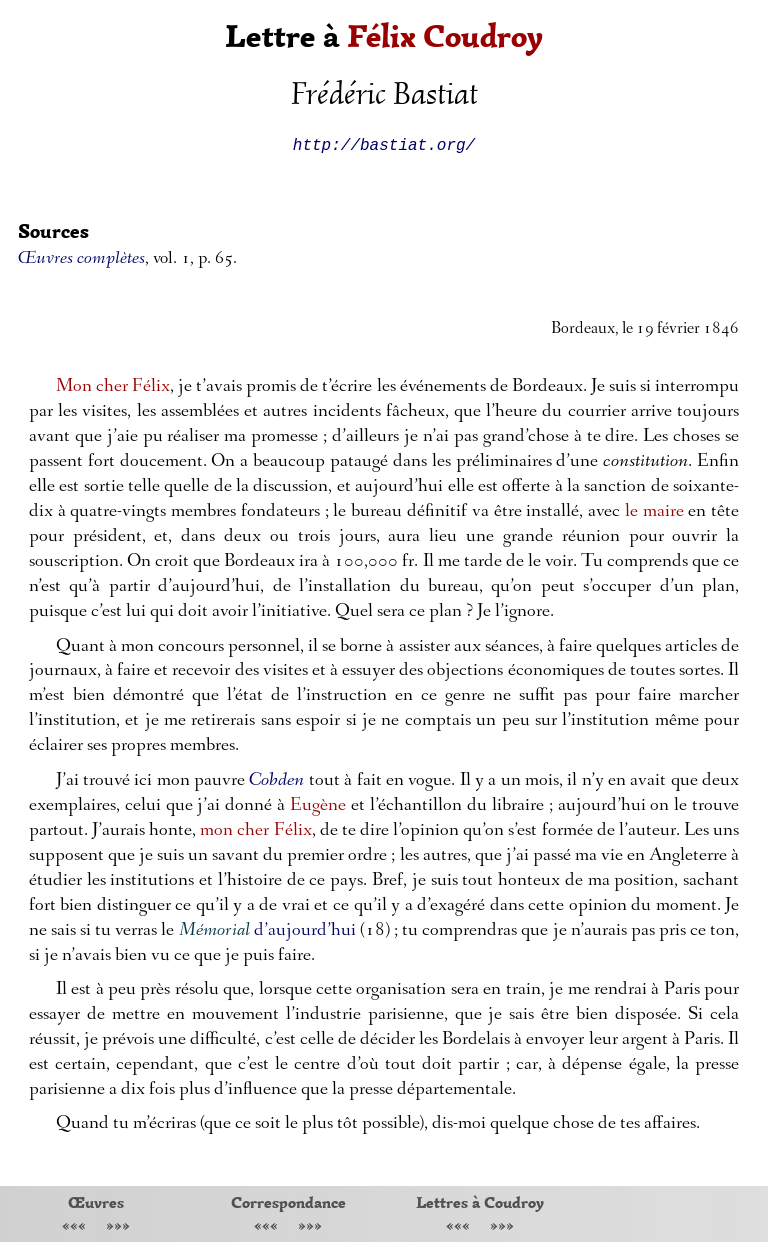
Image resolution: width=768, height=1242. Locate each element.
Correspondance (288, 1202)
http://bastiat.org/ (384, 144)
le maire (654, 512)
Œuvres (96, 1202)
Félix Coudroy (445, 36)
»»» (118, 1227)
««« (74, 1227)
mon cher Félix (255, 831)
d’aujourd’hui (305, 931)
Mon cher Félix (113, 387)
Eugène (318, 806)
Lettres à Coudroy (480, 1202)
